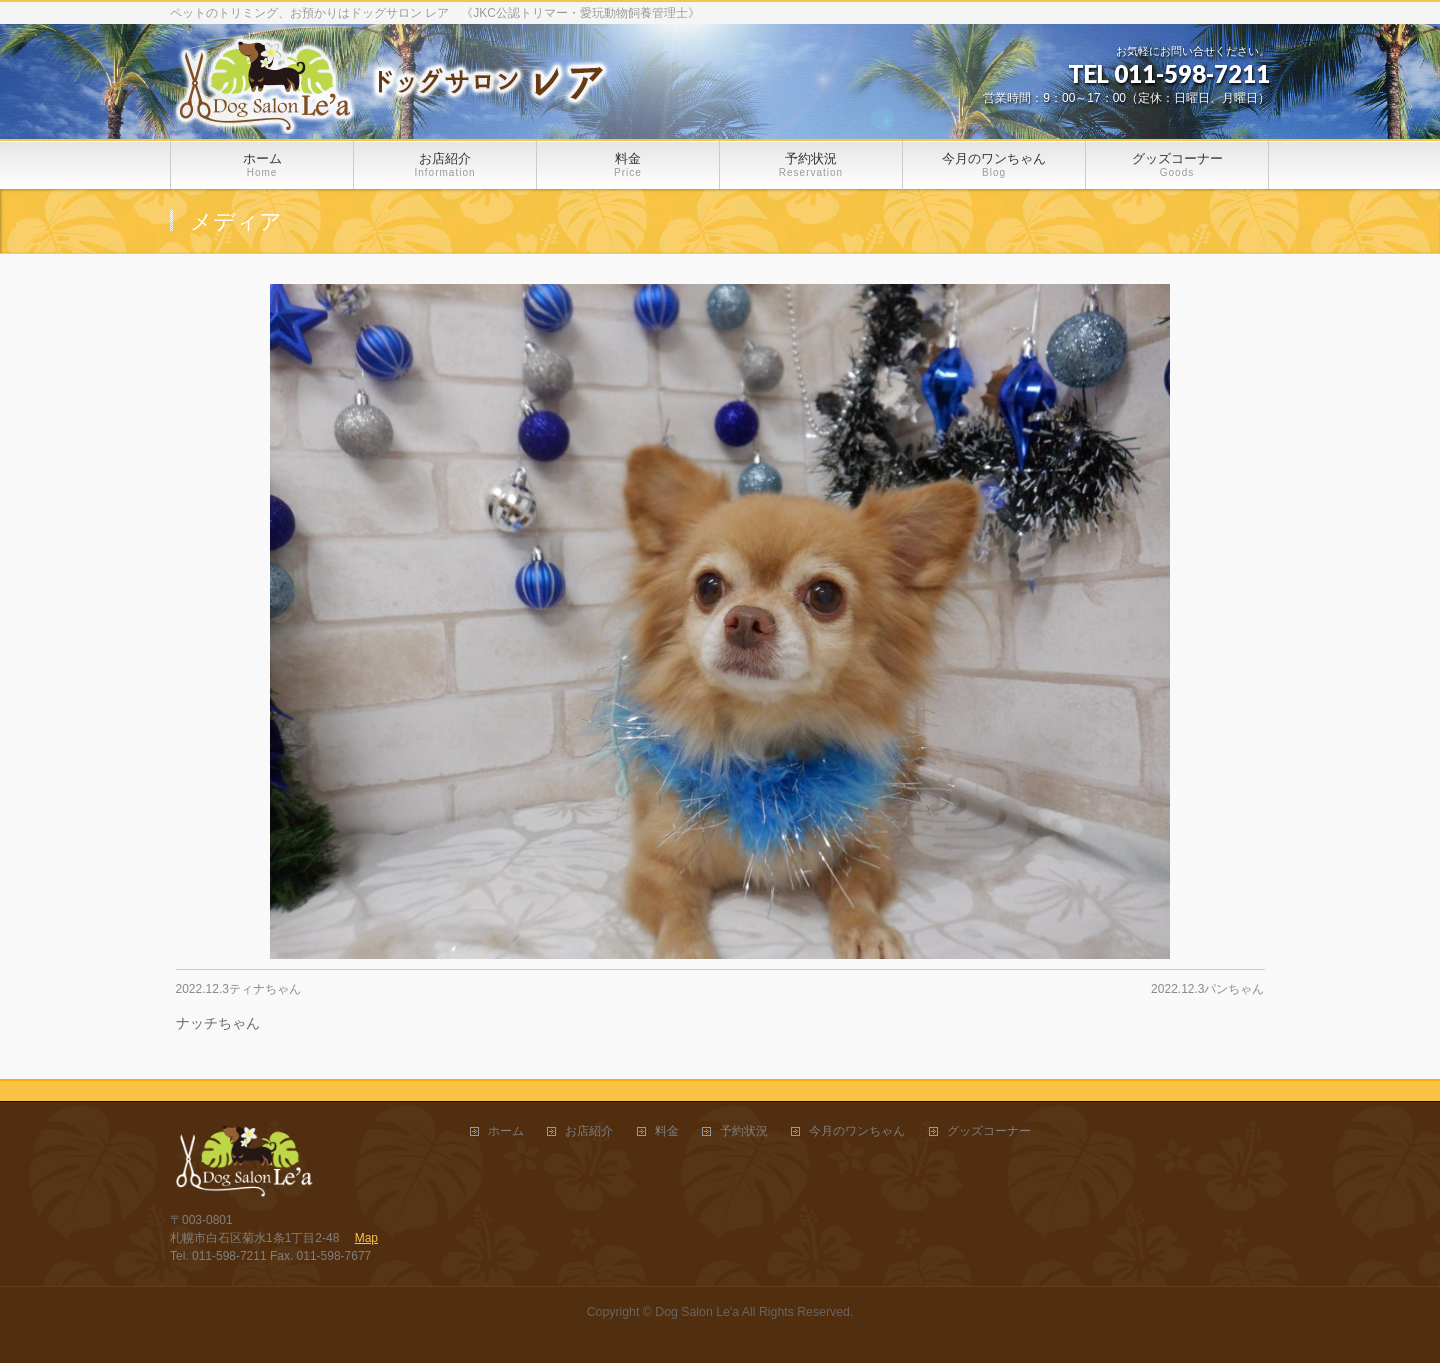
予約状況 (744, 1131)
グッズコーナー (989, 1131)
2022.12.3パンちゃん (1207, 989)
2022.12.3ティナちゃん (238, 989)
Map (366, 1238)
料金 (667, 1131)
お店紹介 (589, 1131)
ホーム (506, 1131)
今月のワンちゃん (857, 1131)
